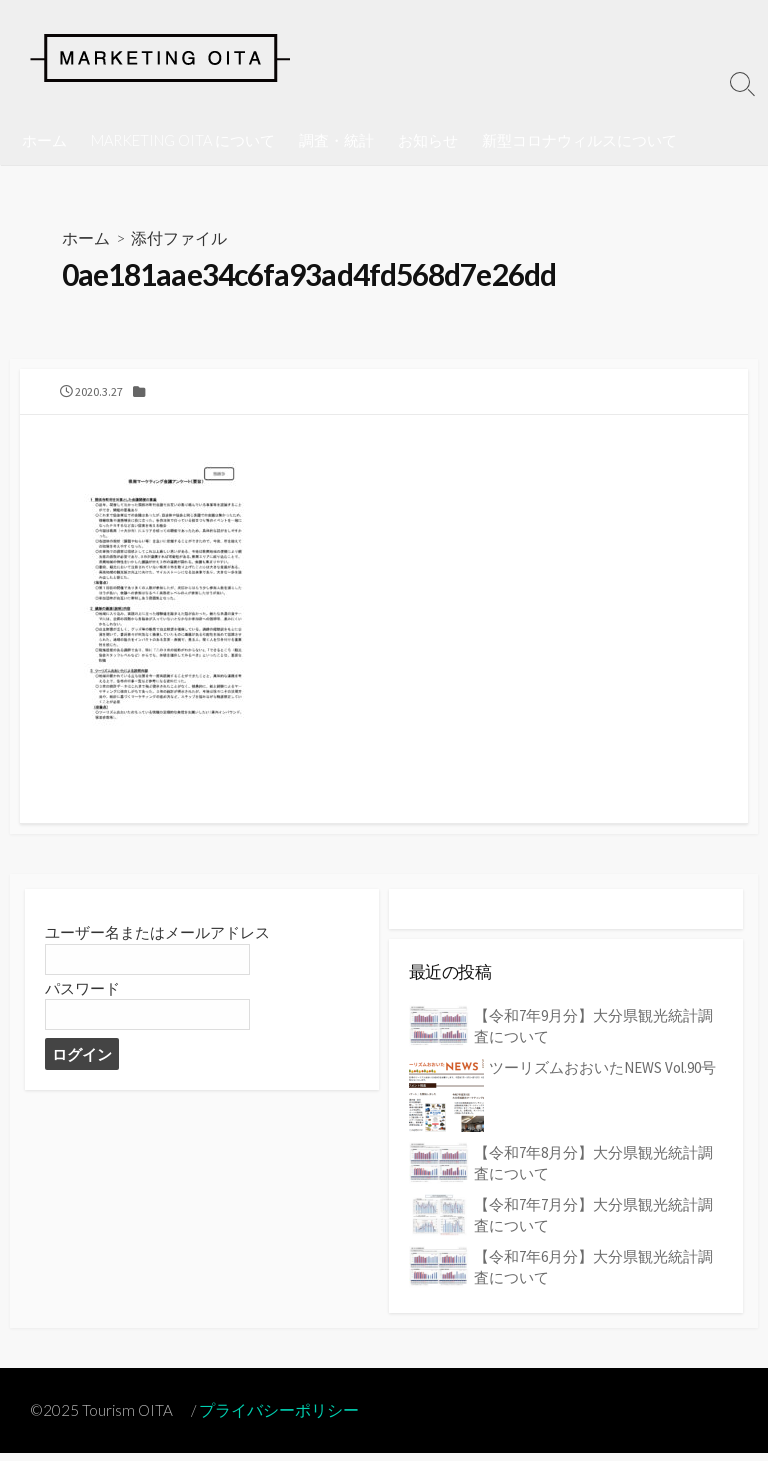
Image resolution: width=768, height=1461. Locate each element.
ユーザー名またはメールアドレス (157, 940)
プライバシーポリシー (283, 1417)
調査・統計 (336, 140)
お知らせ (428, 140)
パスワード (82, 996)
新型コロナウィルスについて (579, 140)
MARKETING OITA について (183, 140)
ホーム (44, 140)
